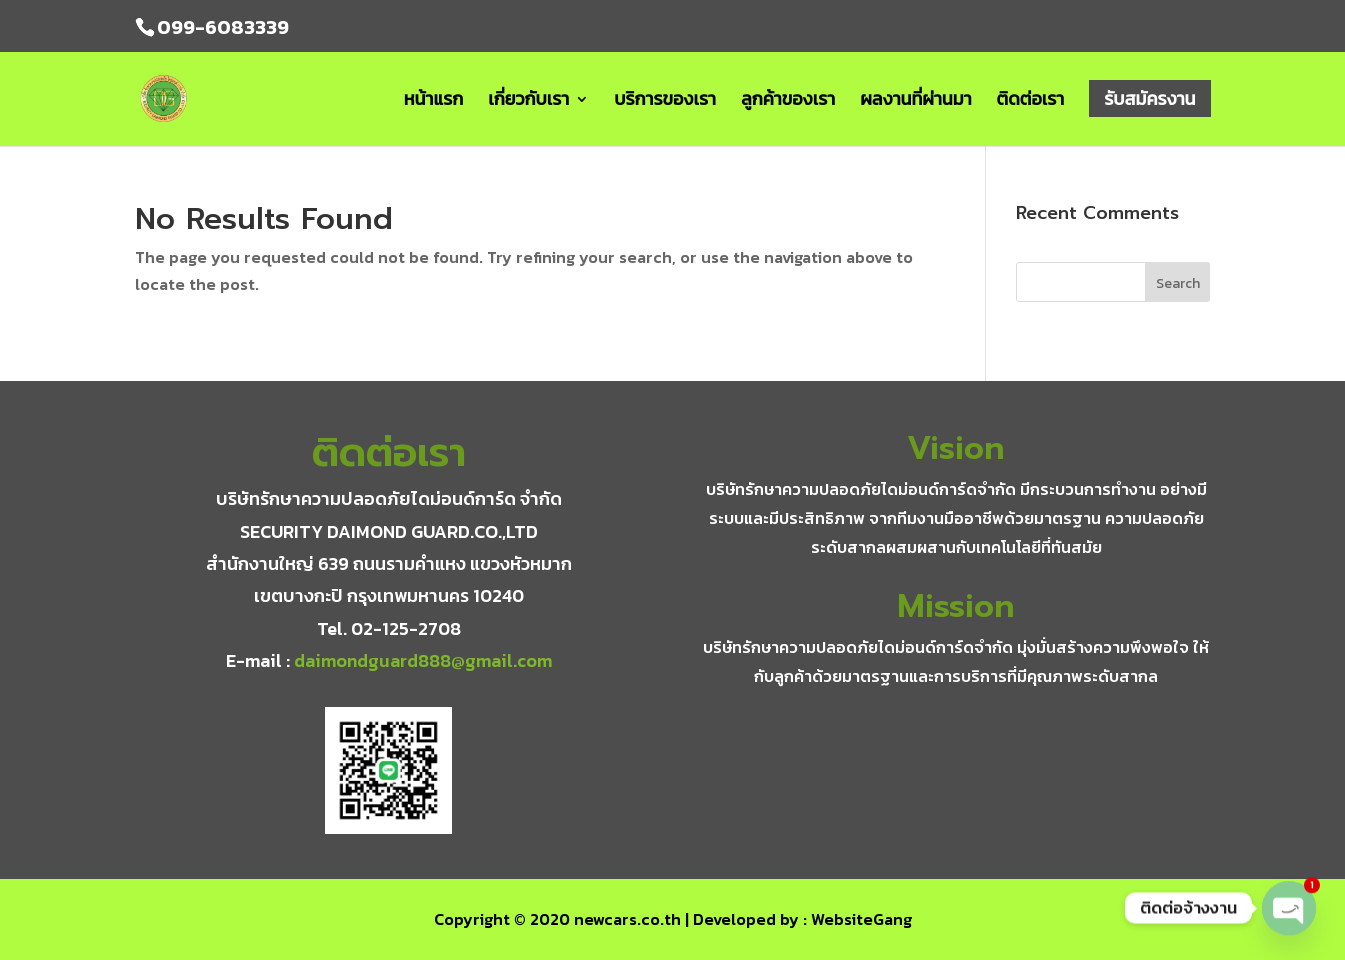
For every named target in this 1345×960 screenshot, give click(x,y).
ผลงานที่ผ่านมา (915, 102)
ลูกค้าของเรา (788, 102)
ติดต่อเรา (1031, 102)
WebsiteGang (861, 919)
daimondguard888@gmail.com (423, 660)
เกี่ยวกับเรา (528, 102)
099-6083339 (223, 27)
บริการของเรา (665, 102)
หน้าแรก (434, 102)
